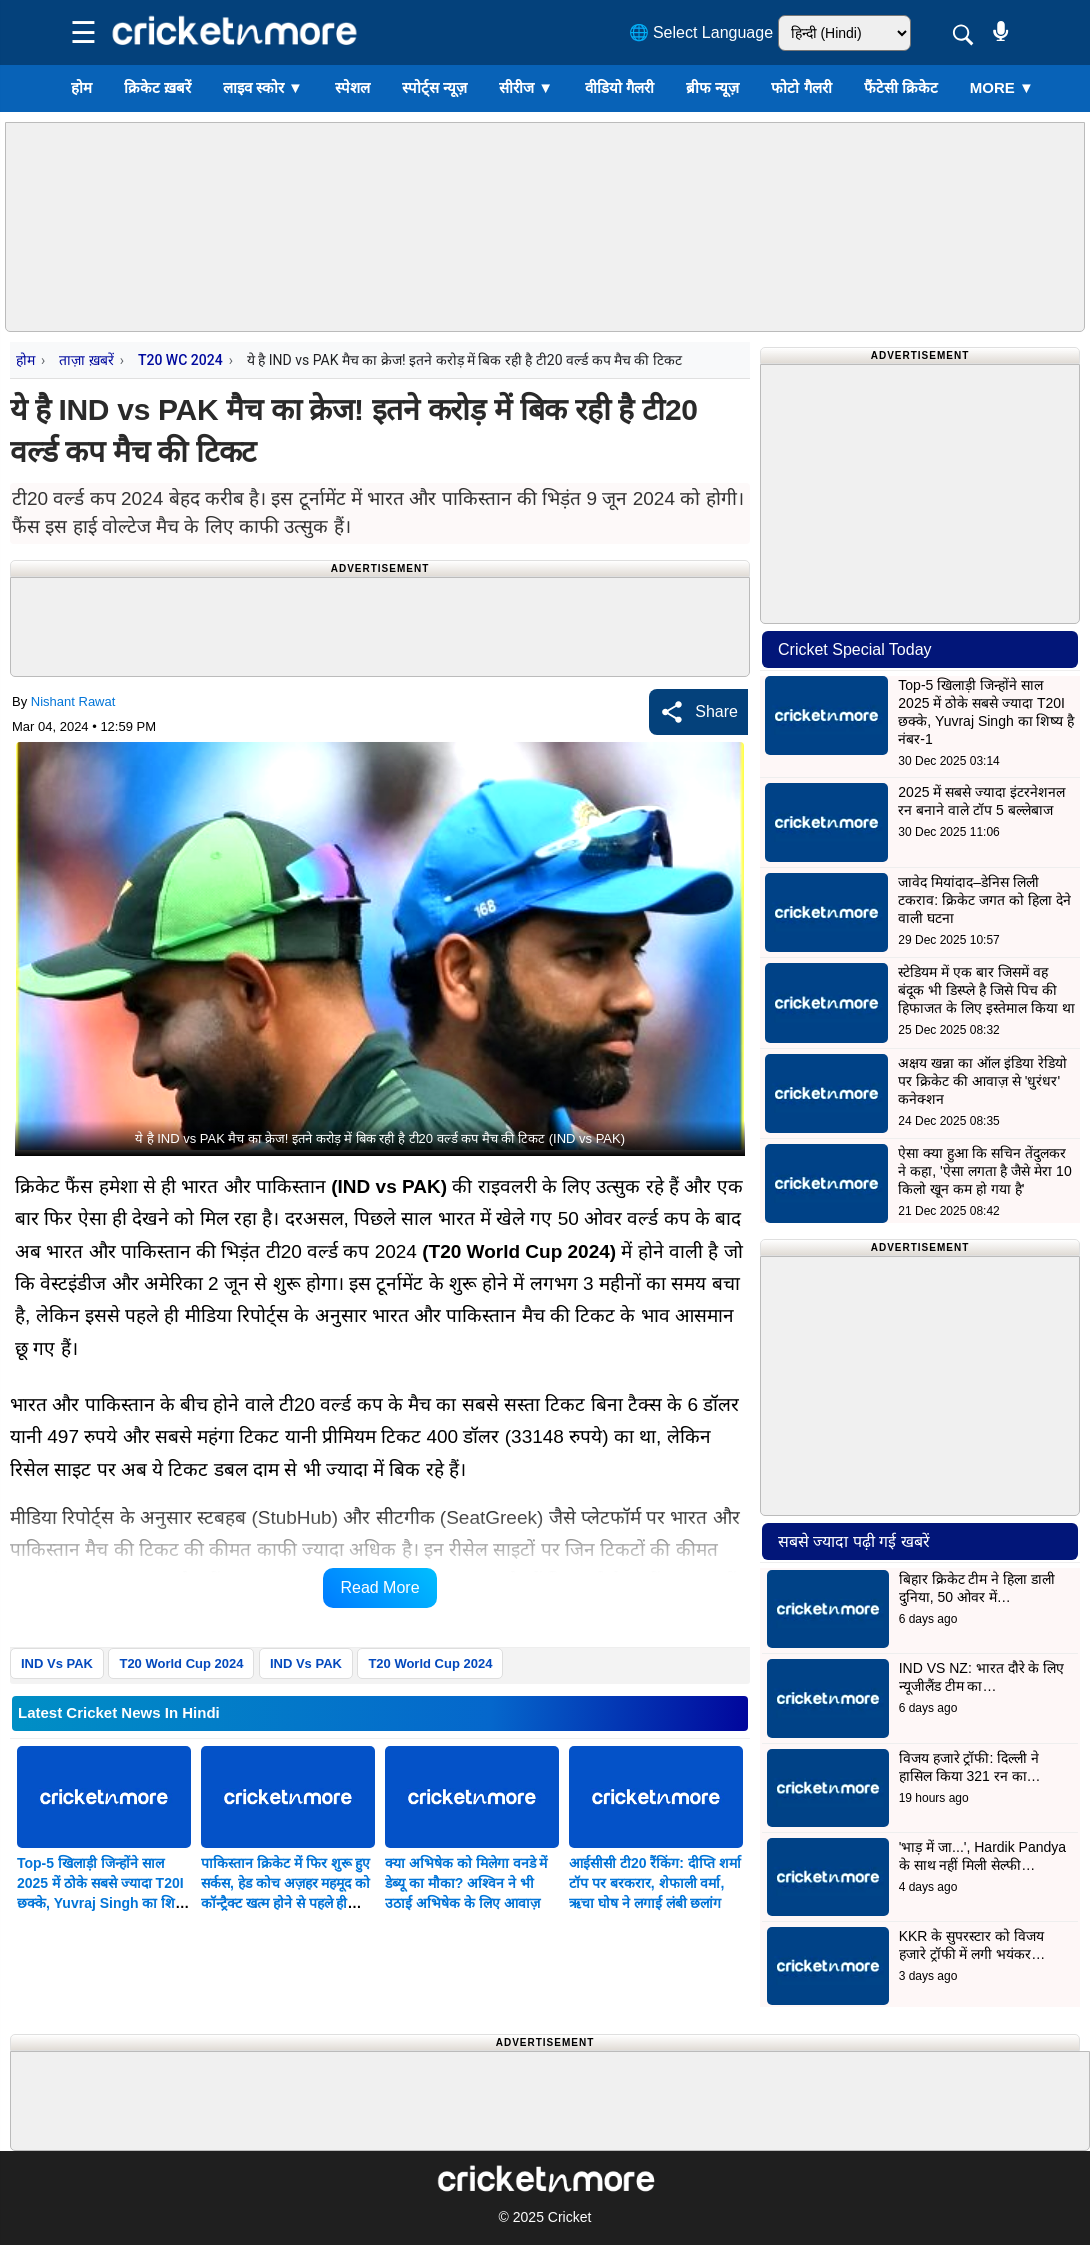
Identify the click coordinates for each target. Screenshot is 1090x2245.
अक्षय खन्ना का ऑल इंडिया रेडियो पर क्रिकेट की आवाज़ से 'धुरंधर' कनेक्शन (982, 1081)
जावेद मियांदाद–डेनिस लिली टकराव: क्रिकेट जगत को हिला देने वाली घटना (984, 900)
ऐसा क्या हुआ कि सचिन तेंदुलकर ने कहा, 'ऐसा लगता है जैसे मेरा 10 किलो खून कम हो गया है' (984, 1171)
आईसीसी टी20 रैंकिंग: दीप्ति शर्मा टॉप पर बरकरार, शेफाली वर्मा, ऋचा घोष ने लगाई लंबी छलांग (655, 1883)
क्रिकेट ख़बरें (157, 87)
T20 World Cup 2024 (181, 1663)
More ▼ (1002, 87)
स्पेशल (352, 87)
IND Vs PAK (57, 1663)
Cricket (570, 2217)
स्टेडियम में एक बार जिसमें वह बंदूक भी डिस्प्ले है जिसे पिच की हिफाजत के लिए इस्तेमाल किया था (986, 990)
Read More (379, 1587)
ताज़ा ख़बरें (86, 360)
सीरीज (526, 87)
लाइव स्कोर (263, 87)
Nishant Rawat (73, 701)
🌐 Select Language (701, 32)
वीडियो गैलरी (619, 87)
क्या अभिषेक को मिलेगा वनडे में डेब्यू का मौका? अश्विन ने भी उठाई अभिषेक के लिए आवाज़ (466, 1883)
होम (81, 87)
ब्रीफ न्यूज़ (712, 87)
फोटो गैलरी (801, 87)
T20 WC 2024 (180, 360)
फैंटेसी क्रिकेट (901, 87)
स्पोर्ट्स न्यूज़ (434, 87)
